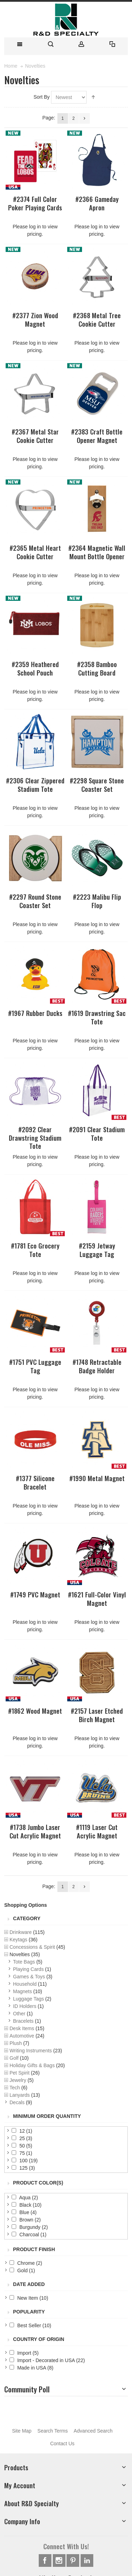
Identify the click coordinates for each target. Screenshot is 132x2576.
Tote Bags (24, 1962)
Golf (14, 2058)
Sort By (41, 97)
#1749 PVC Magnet (35, 1594)
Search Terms (52, 2431)
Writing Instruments (31, 2050)
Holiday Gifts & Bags (32, 2065)
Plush (16, 2043)
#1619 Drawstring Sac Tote (97, 1017)
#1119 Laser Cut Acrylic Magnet (97, 1831)
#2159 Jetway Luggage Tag (97, 1249)
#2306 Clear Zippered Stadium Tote (35, 784)
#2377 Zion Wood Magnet (35, 319)
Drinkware (21, 1932)
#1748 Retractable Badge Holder (97, 1366)
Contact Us (62, 2443)
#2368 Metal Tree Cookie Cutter (97, 319)
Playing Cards (28, 1969)
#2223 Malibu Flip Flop (97, 901)
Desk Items (22, 2028)
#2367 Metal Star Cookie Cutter (35, 435)
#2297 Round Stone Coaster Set (35, 901)
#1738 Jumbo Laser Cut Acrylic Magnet (35, 1831)
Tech (15, 2087)
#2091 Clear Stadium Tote (97, 1133)
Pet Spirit (20, 2073)
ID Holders (24, 2006)
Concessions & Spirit (32, 1947)
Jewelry (18, 2080)
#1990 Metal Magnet (97, 1478)
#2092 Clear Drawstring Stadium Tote (35, 1137)
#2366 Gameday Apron (97, 203)
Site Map (21, 2431)
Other (19, 2013)
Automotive (22, 2036)
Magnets (22, 1991)
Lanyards (20, 2095)
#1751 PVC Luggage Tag (35, 1366)
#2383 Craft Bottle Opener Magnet (96, 435)
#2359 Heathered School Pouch (35, 668)
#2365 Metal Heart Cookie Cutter (35, 552)
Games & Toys (29, 1976)
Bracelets (23, 2021)
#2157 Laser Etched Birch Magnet (97, 1715)
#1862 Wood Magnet (35, 1710)
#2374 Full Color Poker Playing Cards (35, 203)
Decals (17, 2102)
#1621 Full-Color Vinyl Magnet (97, 1598)
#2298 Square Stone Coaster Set (97, 784)
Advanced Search (93, 2431)
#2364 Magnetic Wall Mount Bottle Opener (96, 552)
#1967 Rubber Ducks (35, 1013)
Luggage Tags (28, 1999)
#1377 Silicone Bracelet (35, 1482)
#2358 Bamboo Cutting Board (97, 668)
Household (25, 1984)
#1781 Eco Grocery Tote (35, 1249)
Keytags (18, 1939)
